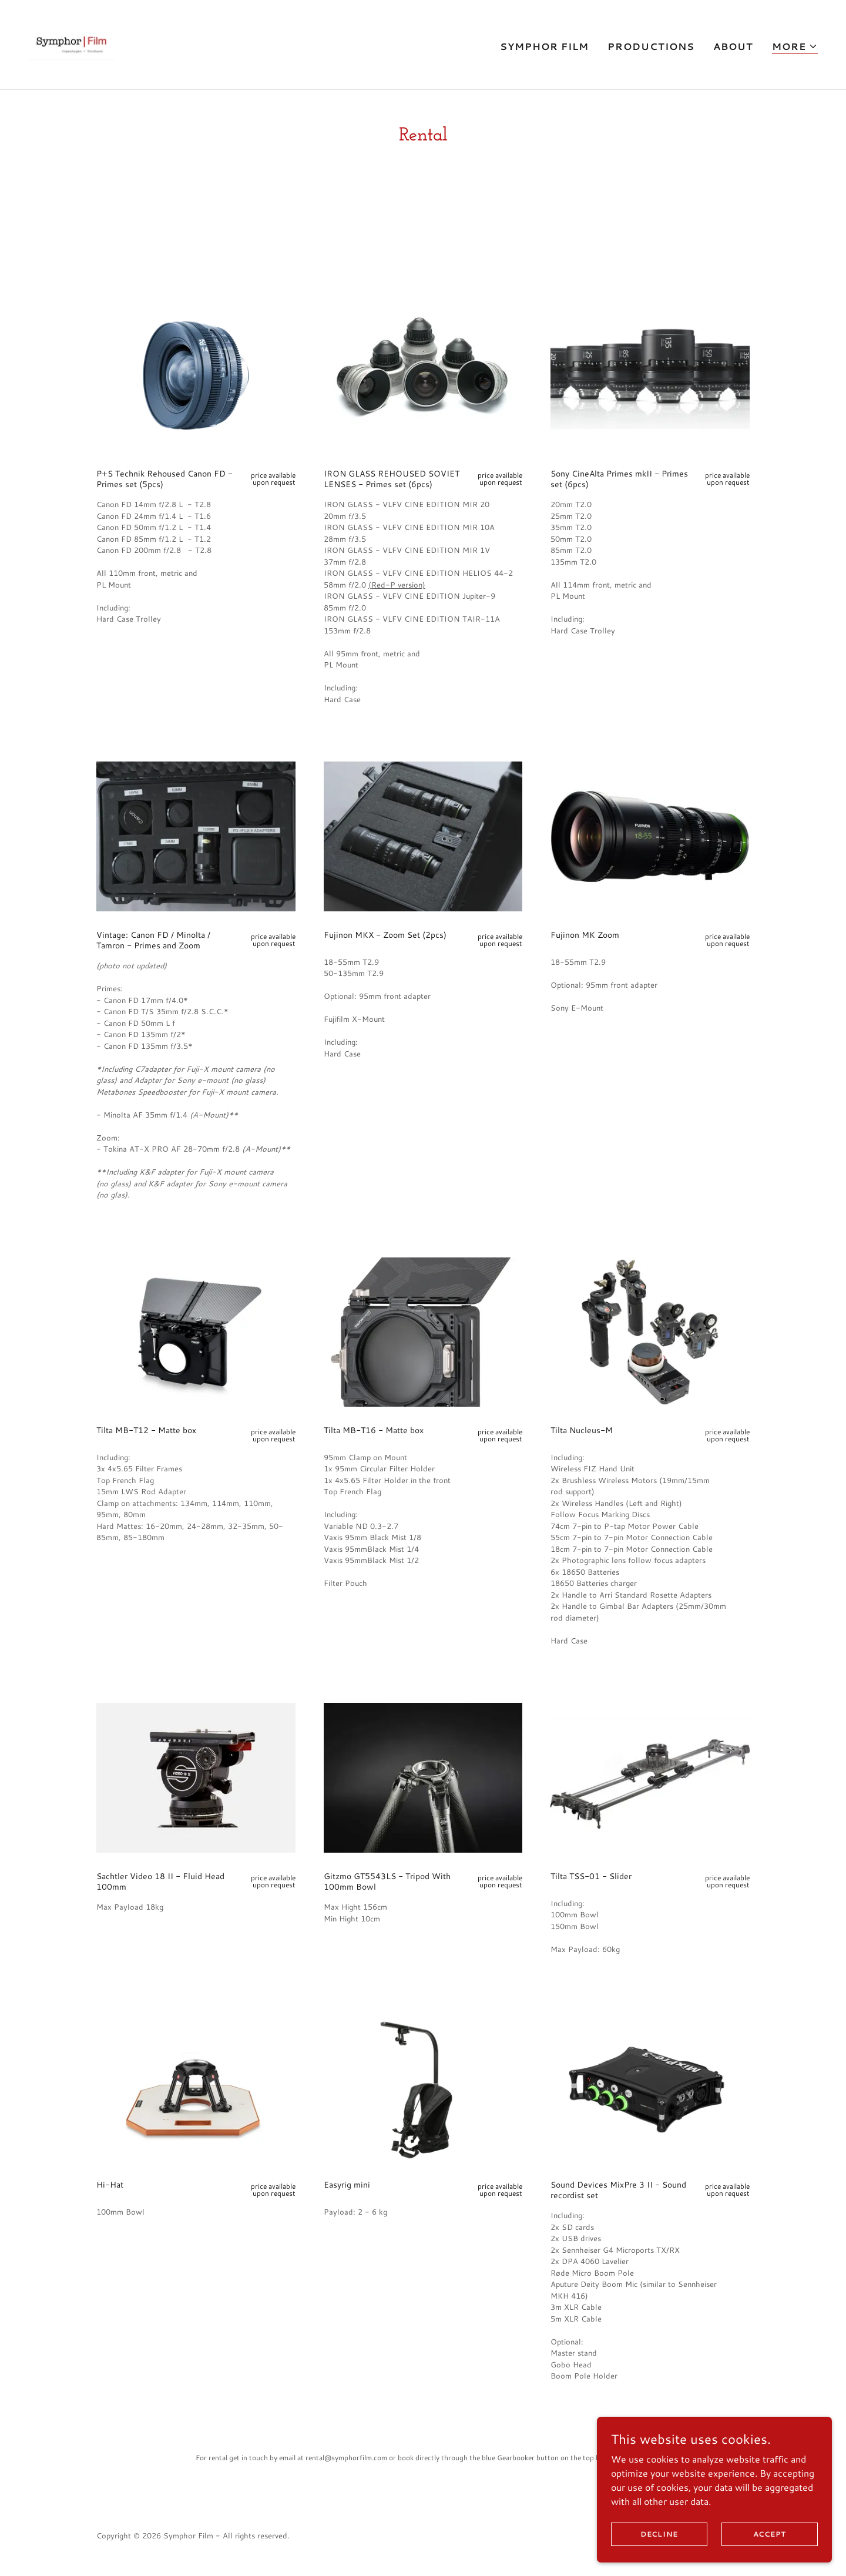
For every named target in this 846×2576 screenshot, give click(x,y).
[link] (71, 43)
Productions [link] (650, 46)
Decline (659, 2534)
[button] (795, 46)
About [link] (733, 46)
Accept (770, 2534)
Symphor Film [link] (544, 46)
